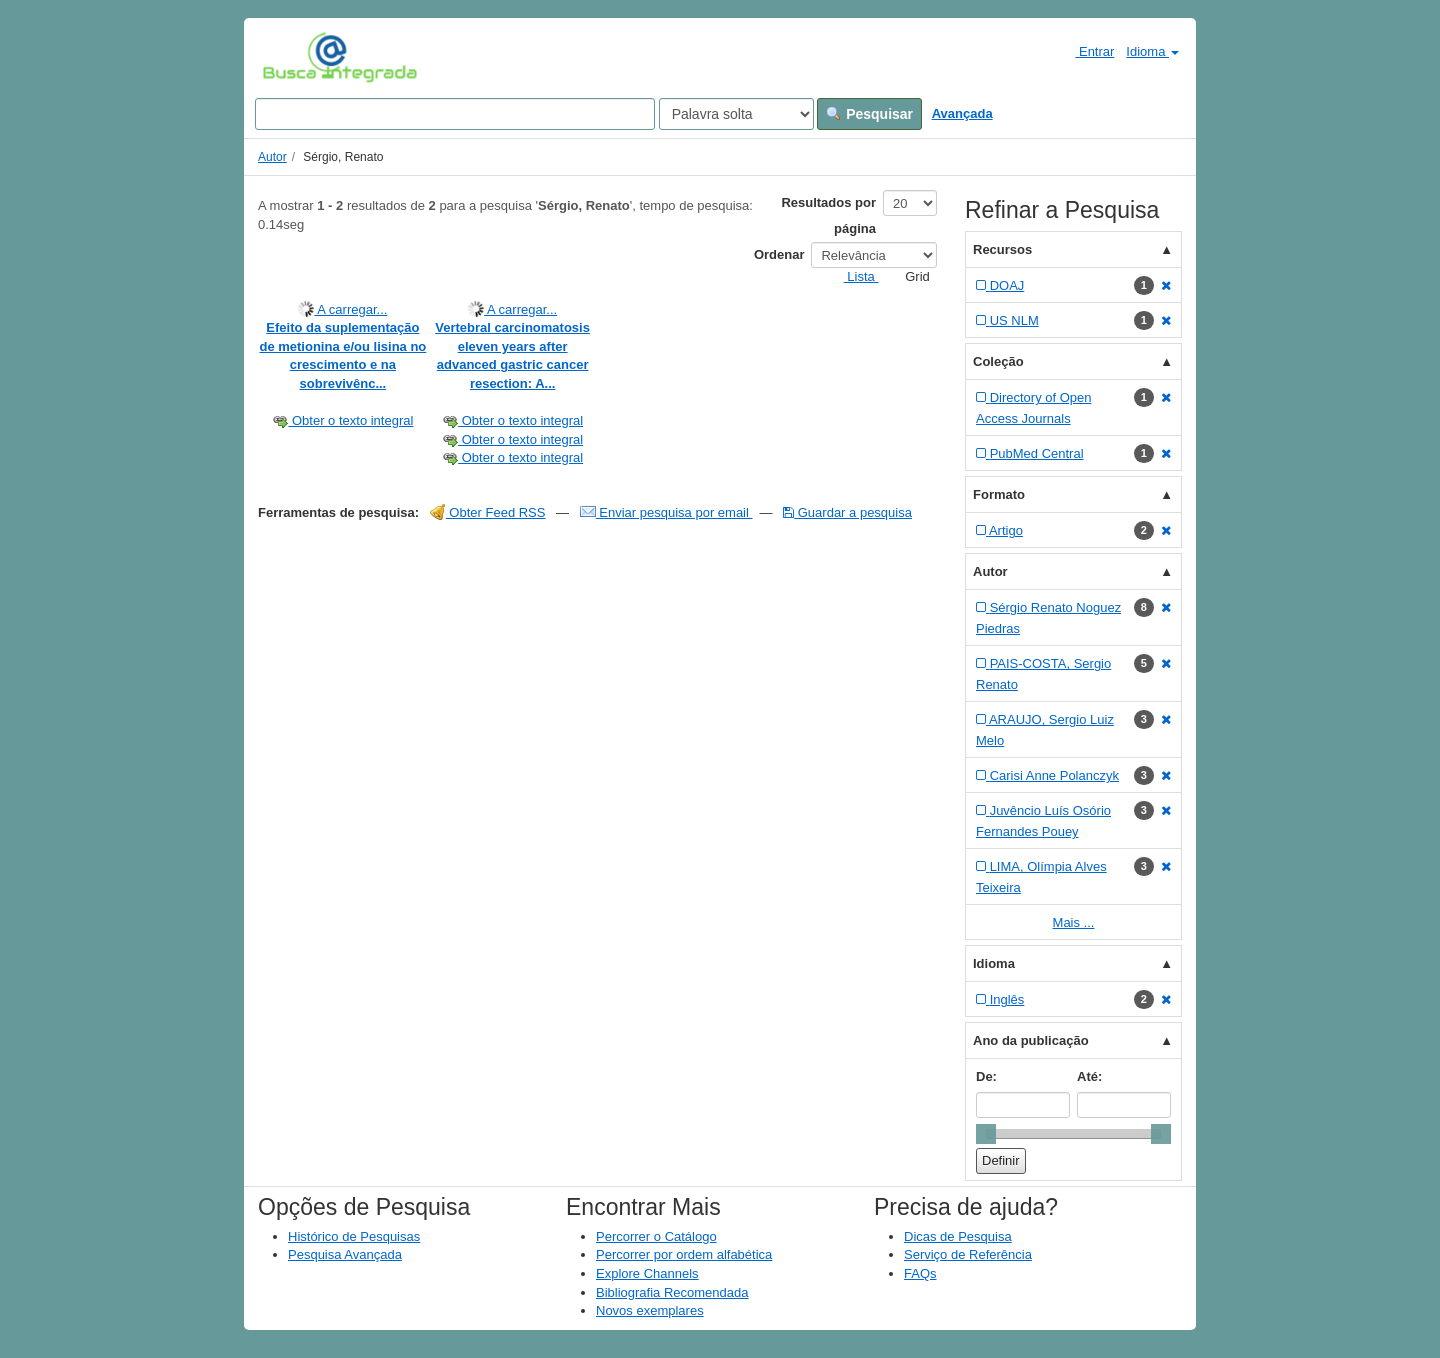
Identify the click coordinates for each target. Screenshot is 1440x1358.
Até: (1089, 1076)
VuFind (293, 57)
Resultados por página (828, 215)
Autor (272, 157)
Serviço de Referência (968, 1254)
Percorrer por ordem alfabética (684, 1254)
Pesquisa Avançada (345, 1254)
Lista (853, 276)
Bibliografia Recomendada (672, 1292)
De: (986, 1076)
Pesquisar (869, 114)
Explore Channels (647, 1273)
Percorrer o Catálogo (656, 1236)
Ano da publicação (1031, 1040)
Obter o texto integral (342, 420)
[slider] (986, 1134)
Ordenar (779, 254)
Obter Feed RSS (488, 512)
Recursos (1002, 249)
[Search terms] (455, 114)
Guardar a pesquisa (847, 512)
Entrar (1086, 51)
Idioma (1152, 51)
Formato (999, 494)
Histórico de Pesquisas (354, 1236)
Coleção (998, 361)
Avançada (962, 113)
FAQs (920, 1273)
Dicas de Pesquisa (958, 1236)
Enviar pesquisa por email (666, 512)
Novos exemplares (650, 1310)
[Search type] (736, 114)
